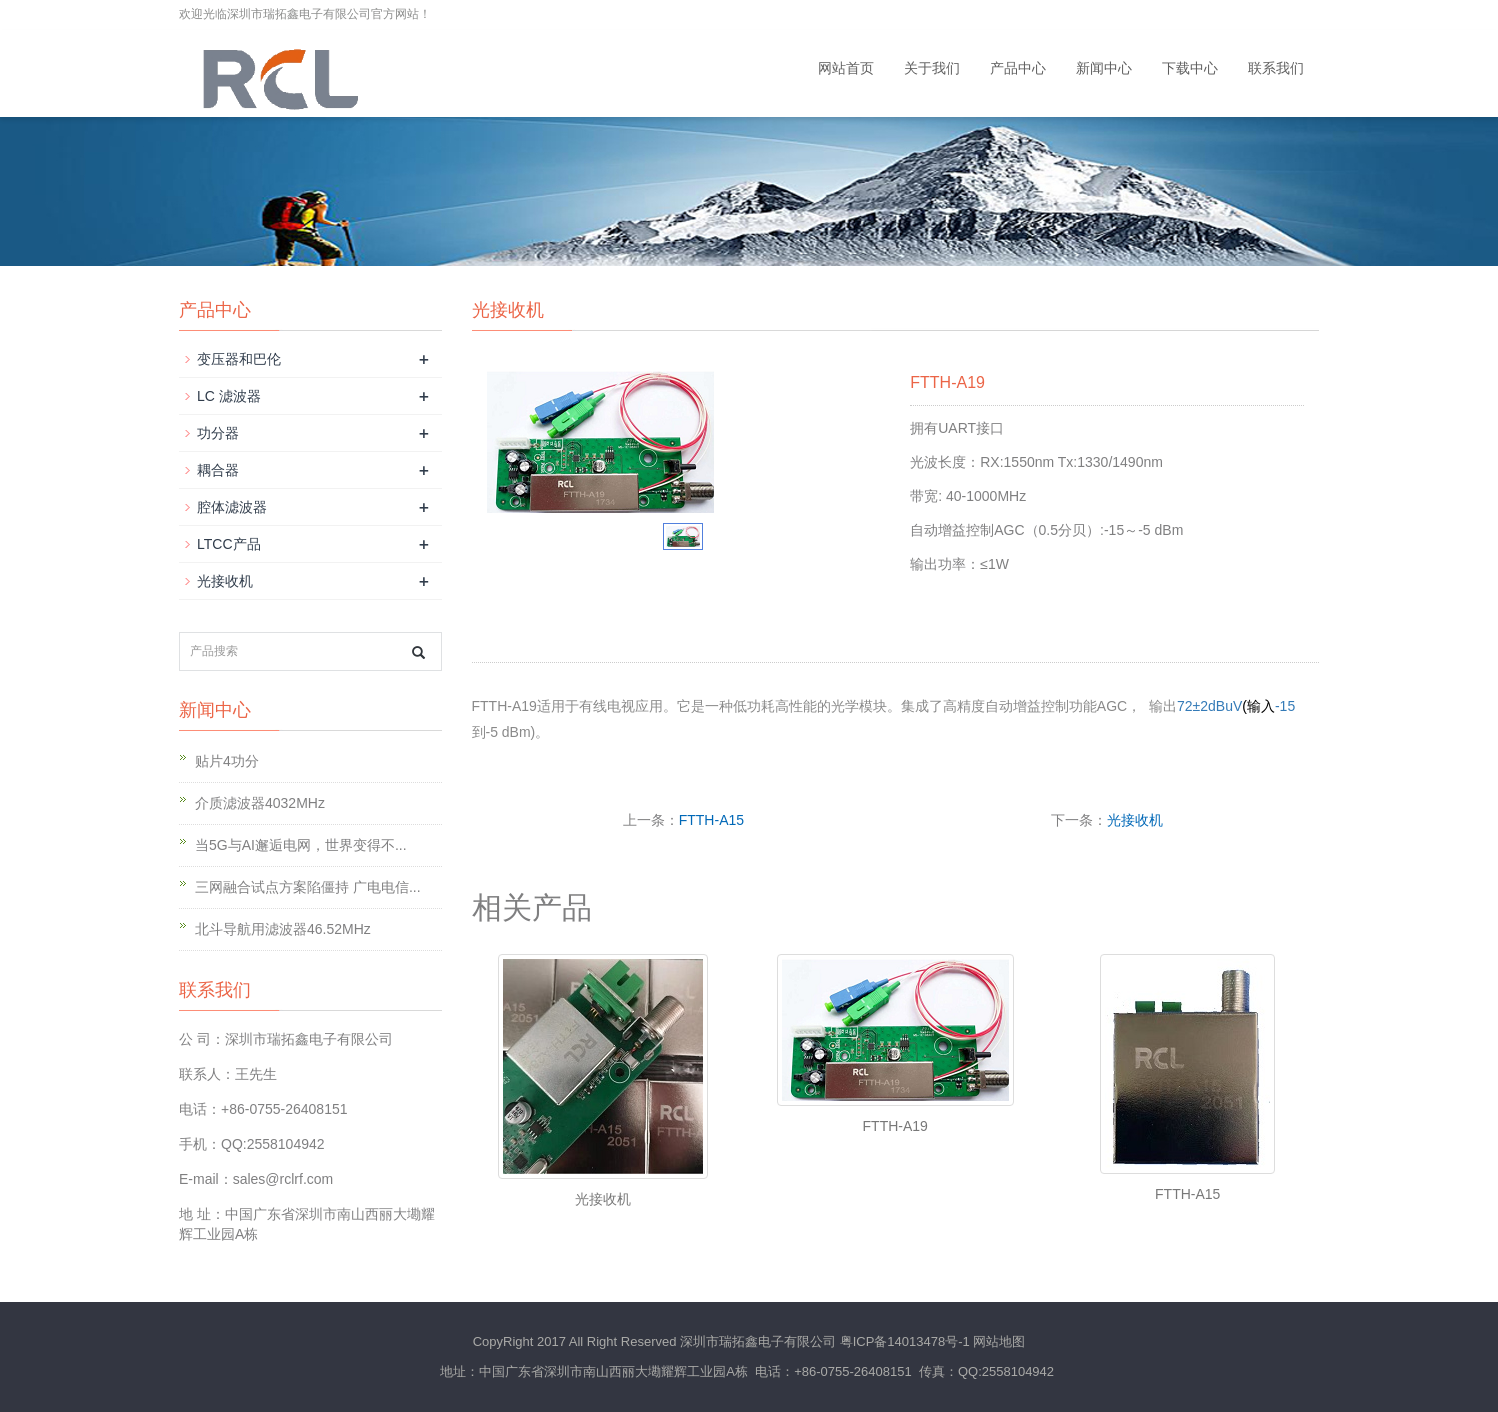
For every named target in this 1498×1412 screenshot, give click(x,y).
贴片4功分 (227, 761)
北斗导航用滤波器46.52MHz (283, 929)
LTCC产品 (229, 544)
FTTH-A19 (895, 1126)
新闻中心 (1104, 68)
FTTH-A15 (711, 820)
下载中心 (1190, 68)
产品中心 (1018, 68)
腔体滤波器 (232, 507)
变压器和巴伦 (239, 359)
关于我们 (932, 68)
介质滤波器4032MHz (260, 803)
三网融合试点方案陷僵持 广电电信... (308, 887)
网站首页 (846, 68)
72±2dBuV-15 (1236, 706)
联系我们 (1276, 68)
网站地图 (999, 1341)
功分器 (218, 433)
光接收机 (1135, 820)
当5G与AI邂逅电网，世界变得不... (301, 845)
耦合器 (218, 470)
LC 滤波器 (229, 396)
